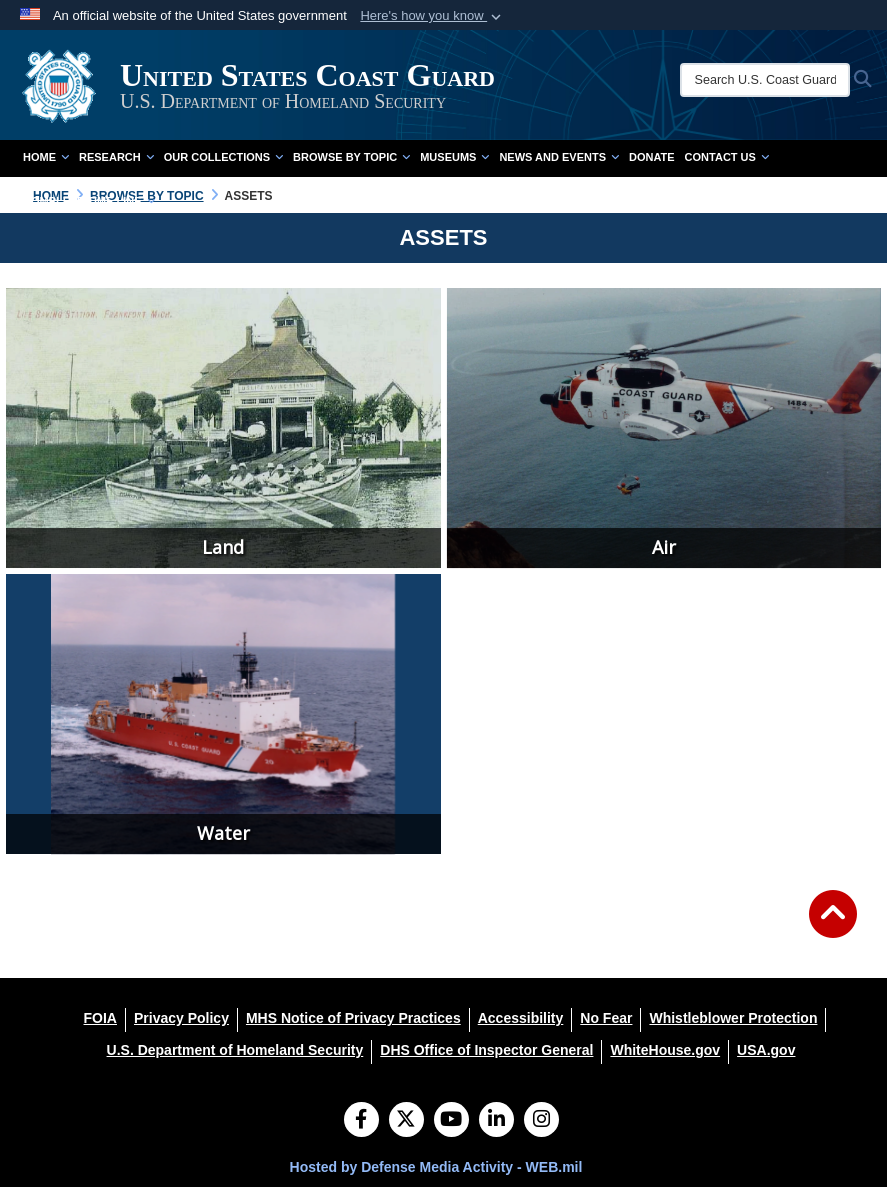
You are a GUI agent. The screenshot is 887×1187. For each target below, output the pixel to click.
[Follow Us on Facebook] (361, 1121)
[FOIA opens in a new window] (100, 1018)
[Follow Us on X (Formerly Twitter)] (406, 1121)
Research (116, 157)
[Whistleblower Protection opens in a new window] (733, 1018)
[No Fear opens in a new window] (606, 1018)
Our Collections (223, 157)
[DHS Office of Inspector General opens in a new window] (486, 1050)
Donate (652, 157)
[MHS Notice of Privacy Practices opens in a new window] (353, 1018)
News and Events (559, 157)
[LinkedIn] (496, 1121)
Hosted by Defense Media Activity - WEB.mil (436, 1167)
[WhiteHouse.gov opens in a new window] (665, 1050)
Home (46, 157)
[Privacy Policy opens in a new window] (181, 1018)
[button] (432, 16)
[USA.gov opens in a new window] (766, 1050)
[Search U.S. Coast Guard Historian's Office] (765, 80)
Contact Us (727, 157)
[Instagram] (541, 1121)
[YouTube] (451, 1121)
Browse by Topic (351, 157)
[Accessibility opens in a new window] (521, 1018)
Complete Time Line (89, 201)
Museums (454, 157)
